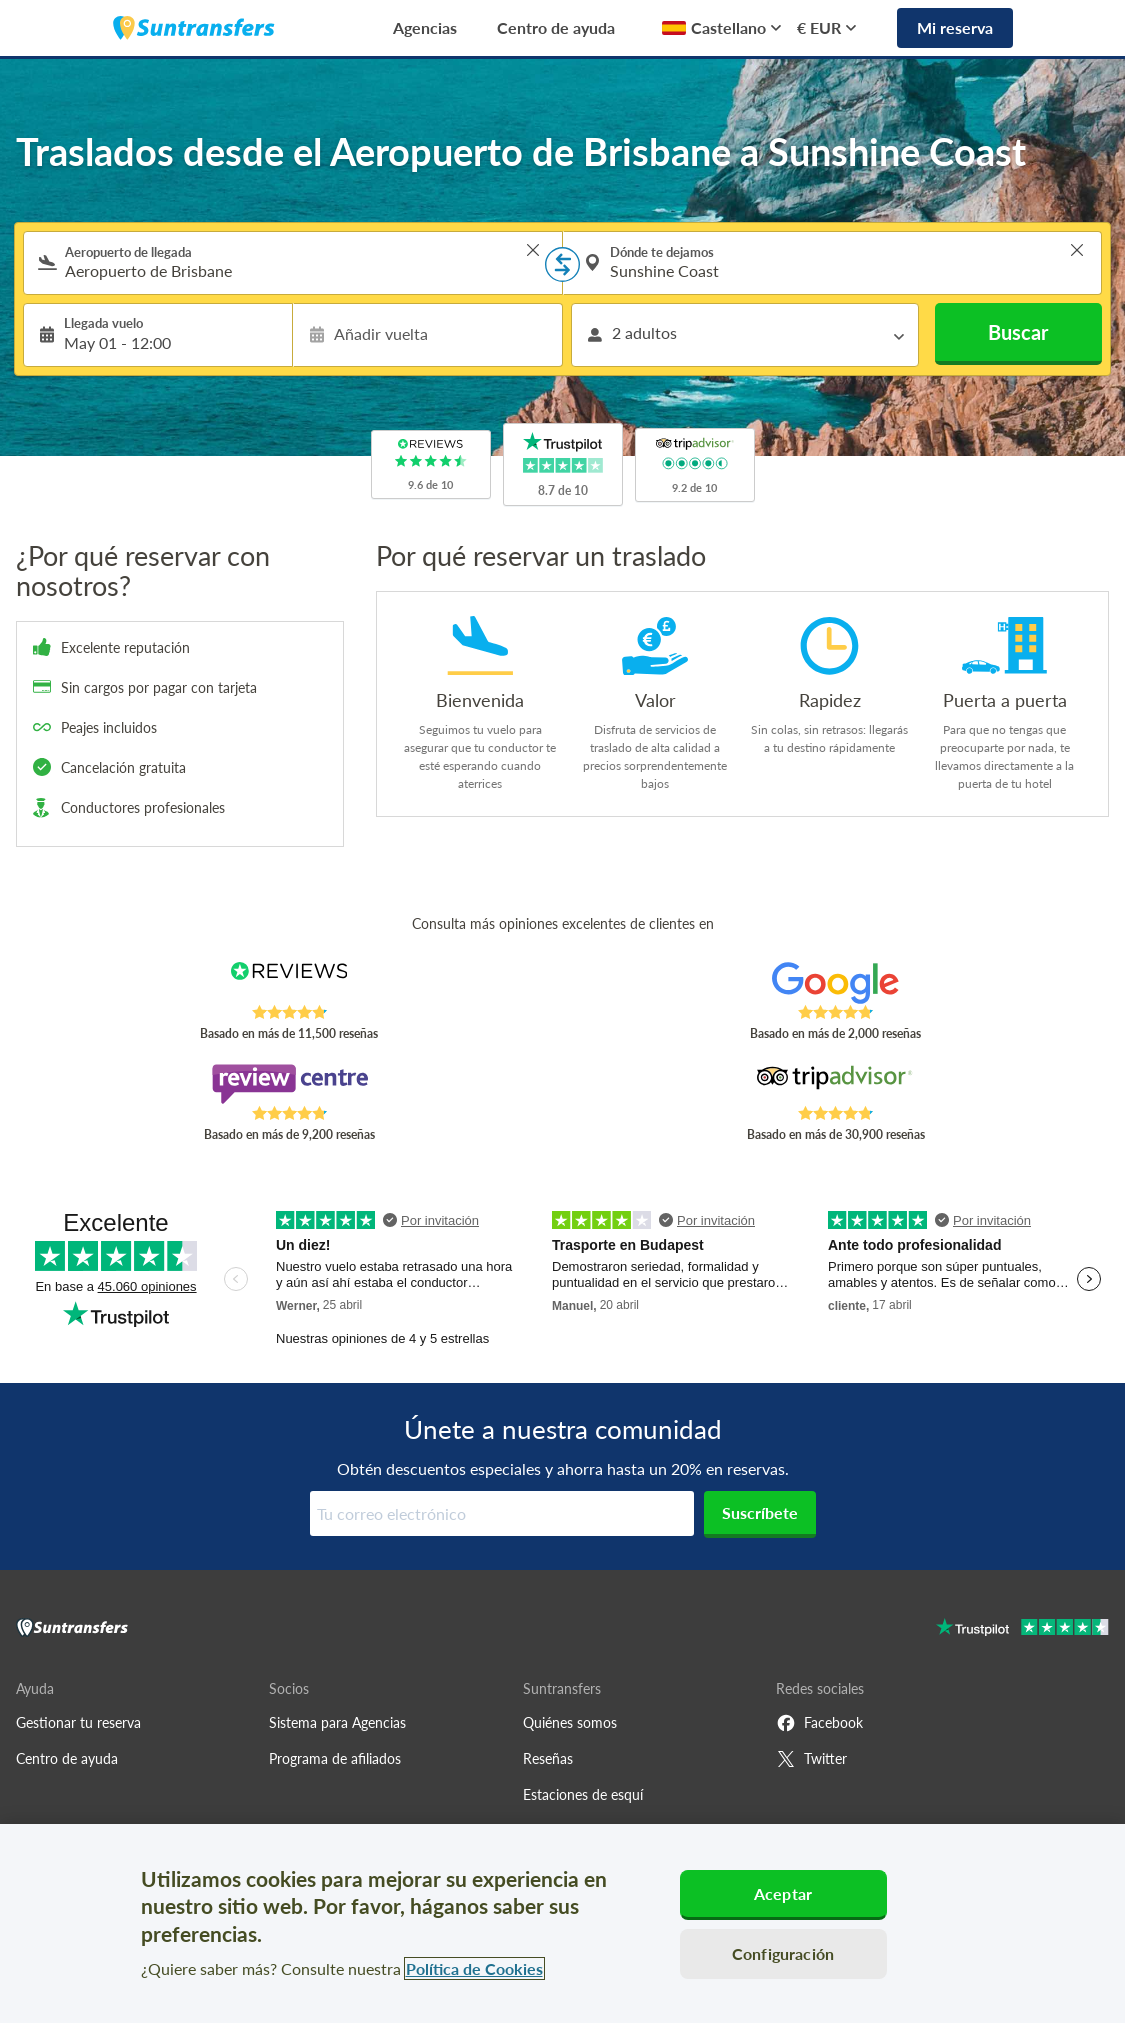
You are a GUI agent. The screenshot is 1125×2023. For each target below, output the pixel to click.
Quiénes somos (570, 1722)
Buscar (1018, 332)
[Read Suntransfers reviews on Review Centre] (289, 1084)
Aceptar (783, 1893)
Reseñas (548, 1758)
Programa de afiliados (335, 1758)
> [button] (533, 250)
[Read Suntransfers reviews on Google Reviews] (836, 983)
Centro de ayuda (556, 27)
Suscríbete (760, 1512)
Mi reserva (955, 27)
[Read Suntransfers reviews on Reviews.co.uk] (289, 983)
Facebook (819, 1723)
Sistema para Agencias (337, 1722)
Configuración (783, 1953)
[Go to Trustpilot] (1022, 1629)
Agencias (425, 27)
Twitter (811, 1759)
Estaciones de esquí (583, 1794)
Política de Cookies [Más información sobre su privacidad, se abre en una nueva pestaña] (474, 1968)
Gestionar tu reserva (78, 1722)
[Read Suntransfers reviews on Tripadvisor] (836, 1084)
